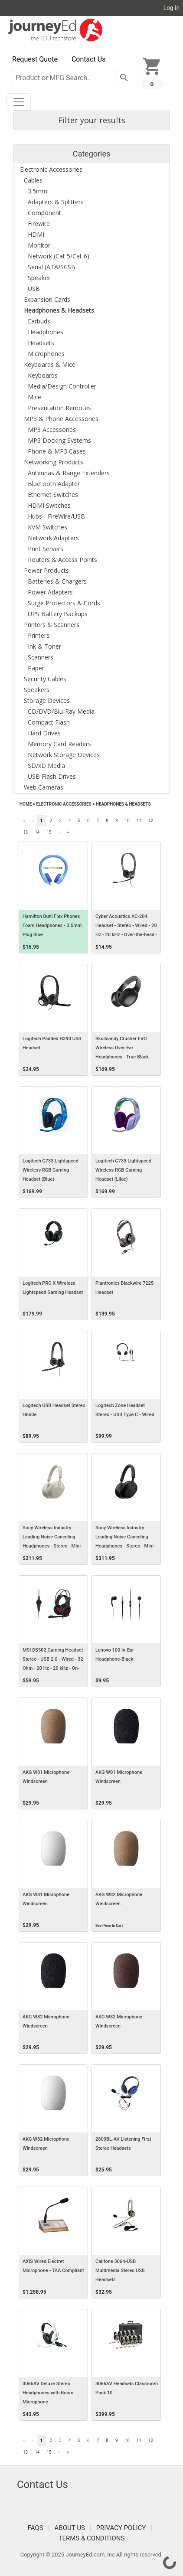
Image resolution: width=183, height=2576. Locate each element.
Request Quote (35, 59)
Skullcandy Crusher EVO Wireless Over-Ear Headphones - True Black (122, 1048)
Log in (171, 7)
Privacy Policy (121, 2528)
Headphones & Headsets (123, 804)
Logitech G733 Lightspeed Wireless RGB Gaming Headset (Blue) (50, 1170)
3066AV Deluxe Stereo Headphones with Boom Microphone (48, 2393)
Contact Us (89, 59)
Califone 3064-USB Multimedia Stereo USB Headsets (120, 2270)
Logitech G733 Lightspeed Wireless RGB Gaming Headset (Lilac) (123, 1170)
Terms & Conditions (92, 2538)
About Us (70, 2528)
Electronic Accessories (63, 804)
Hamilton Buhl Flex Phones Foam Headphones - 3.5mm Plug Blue (52, 925)
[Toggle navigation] (19, 102)
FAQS (35, 2528)
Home (26, 804)
